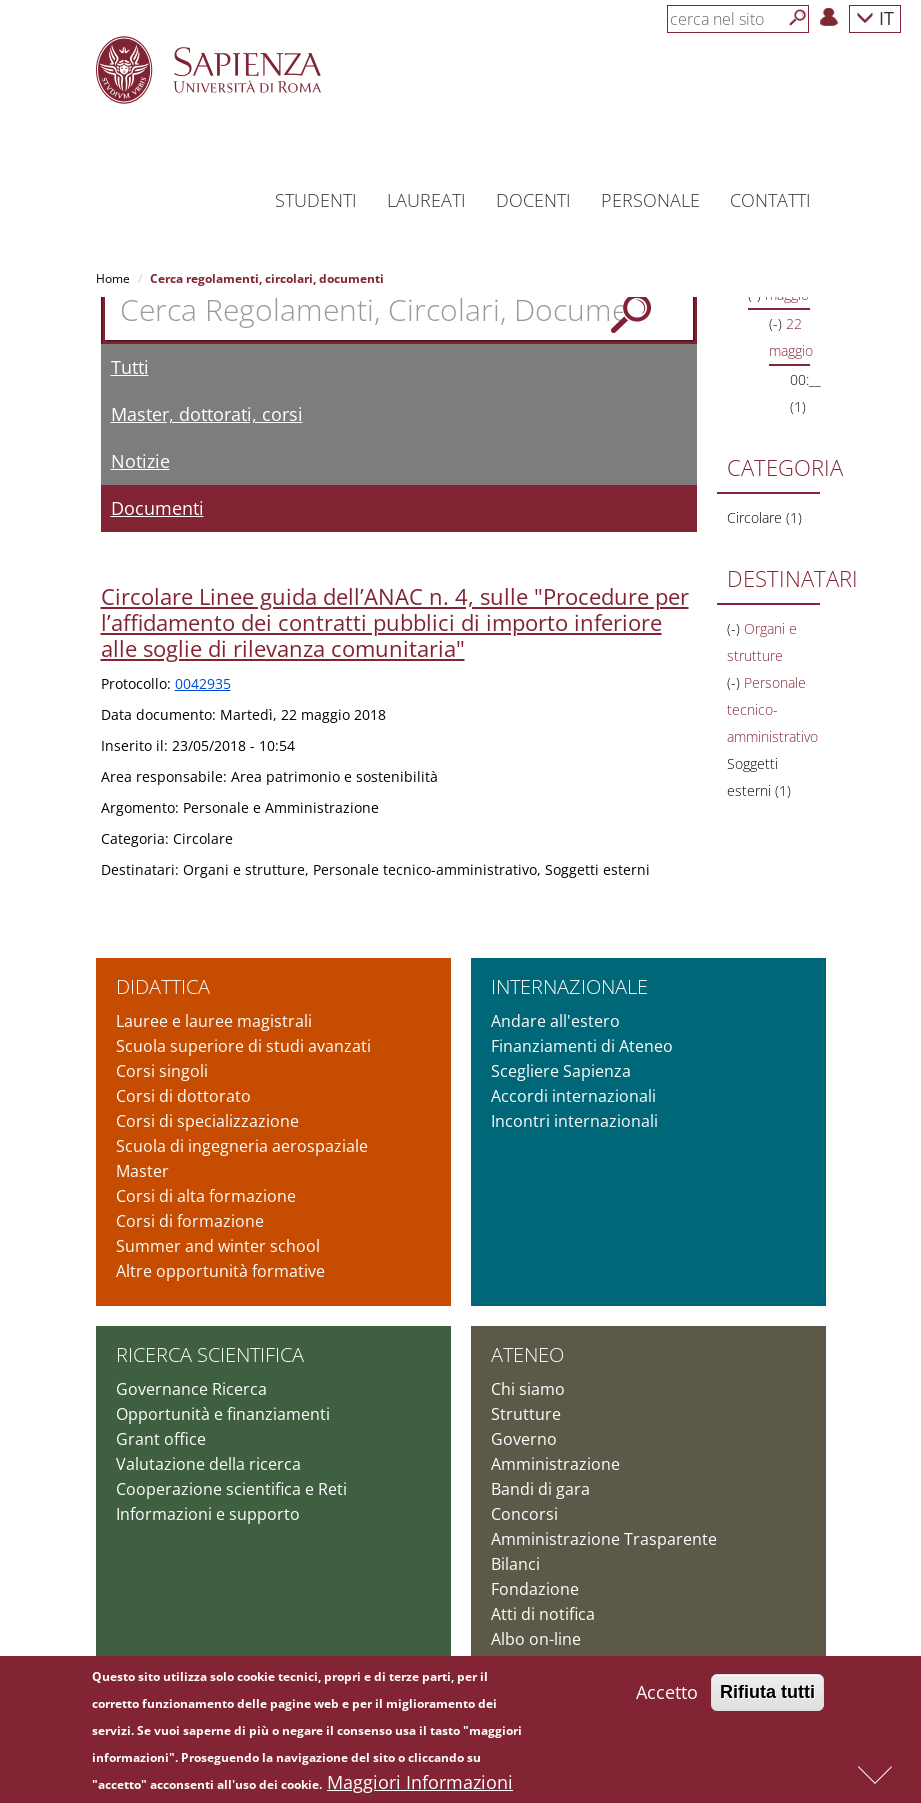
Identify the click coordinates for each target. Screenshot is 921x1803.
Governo (524, 1439)
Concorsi (524, 1514)
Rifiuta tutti (767, 1699)
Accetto (667, 1699)
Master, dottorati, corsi (207, 414)
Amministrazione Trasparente (604, 1539)
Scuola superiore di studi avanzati (243, 1046)
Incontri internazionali (574, 1121)
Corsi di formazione (190, 1221)
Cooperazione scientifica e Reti (231, 1489)
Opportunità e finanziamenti (223, 1414)
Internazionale (569, 986)
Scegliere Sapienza (561, 1071)
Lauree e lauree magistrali (214, 1021)
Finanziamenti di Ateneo (582, 1046)
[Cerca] (798, 18)
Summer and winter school (218, 1246)
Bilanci (515, 1564)
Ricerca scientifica (210, 1354)
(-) (777, 323)
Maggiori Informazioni (420, 1789)
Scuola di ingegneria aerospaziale (242, 1146)
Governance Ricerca (191, 1389)
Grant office (161, 1439)
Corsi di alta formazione (206, 1196)
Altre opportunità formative (220, 1271)
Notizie (140, 461)
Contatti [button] (770, 200)
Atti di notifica (543, 1614)
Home (113, 278)
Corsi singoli (162, 1071)
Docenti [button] (533, 200)
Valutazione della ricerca (208, 1464)
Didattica (163, 986)
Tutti (130, 367)
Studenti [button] (316, 200)
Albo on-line (536, 1639)
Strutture (526, 1414)
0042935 (203, 683)
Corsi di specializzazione (207, 1121)
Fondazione (535, 1589)
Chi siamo (528, 1389)
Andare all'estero (555, 1021)
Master (142, 1171)
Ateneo (527, 1354)
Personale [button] (650, 200)
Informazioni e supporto (208, 1514)
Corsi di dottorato (183, 1096)
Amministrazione (555, 1464)
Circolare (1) (764, 517)
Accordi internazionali (573, 1096)
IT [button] (875, 17)
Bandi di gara (540, 1489)
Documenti (157, 508)
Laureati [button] (426, 200)
